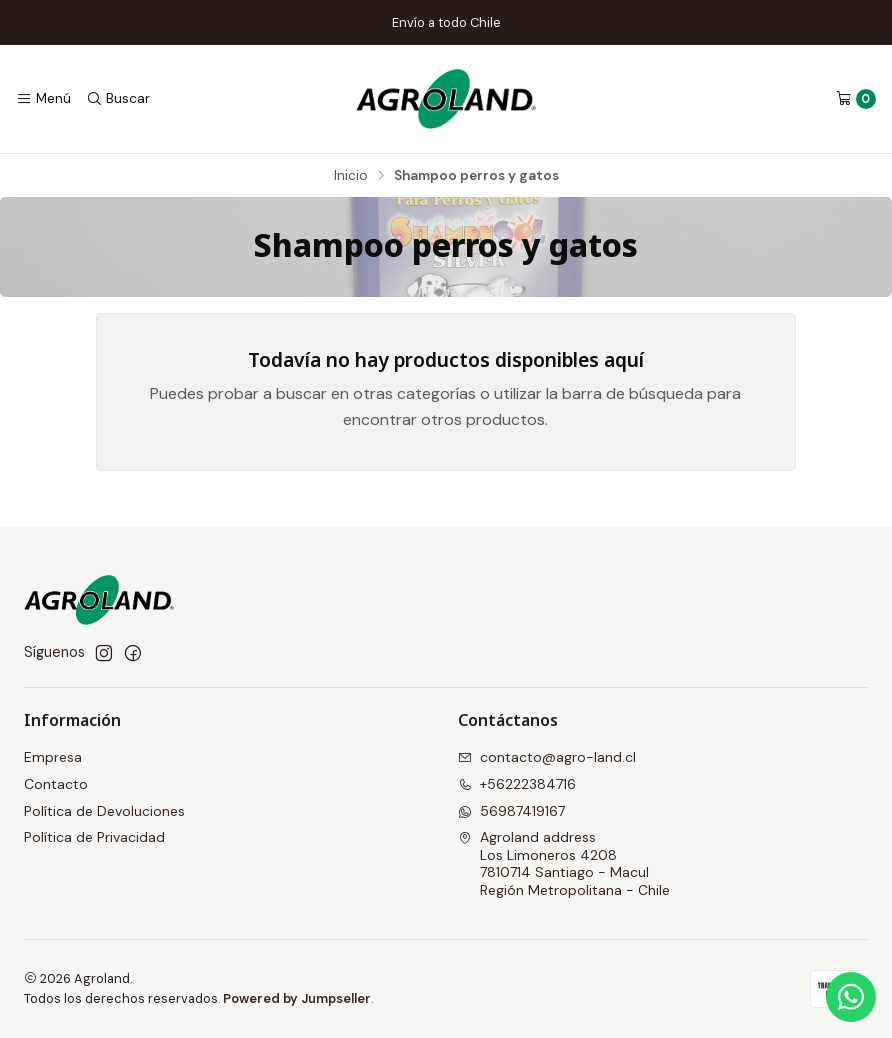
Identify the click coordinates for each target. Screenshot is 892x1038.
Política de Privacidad (94, 837)
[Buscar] (117, 99)
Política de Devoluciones (104, 811)
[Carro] (856, 99)
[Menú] (43, 99)
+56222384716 (517, 784)
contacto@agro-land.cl (547, 757)
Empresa (53, 757)
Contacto (56, 784)
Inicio (351, 176)
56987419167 (511, 811)
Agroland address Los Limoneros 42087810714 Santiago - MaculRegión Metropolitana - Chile (564, 863)
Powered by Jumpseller (297, 998)
